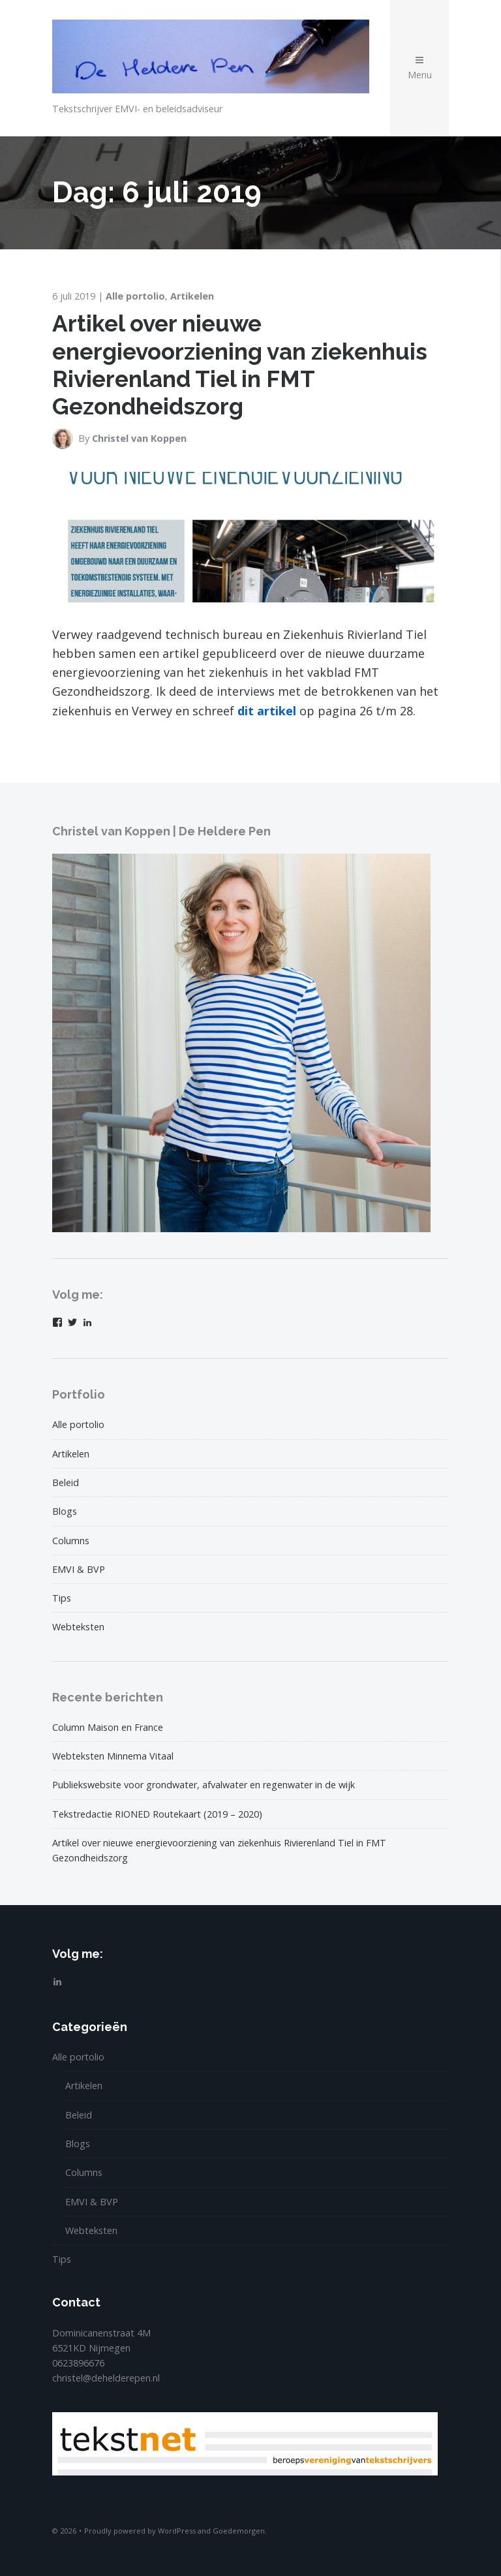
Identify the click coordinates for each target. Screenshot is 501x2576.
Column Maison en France (107, 1727)
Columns (70, 1540)
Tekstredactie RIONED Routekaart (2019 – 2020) (157, 1814)
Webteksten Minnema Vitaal (113, 1756)
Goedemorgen (239, 2531)
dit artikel (266, 711)
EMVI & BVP (78, 1569)
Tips (61, 1598)
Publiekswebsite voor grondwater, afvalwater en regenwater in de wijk (203, 1784)
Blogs (64, 1511)
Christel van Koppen (139, 438)
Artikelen (192, 296)
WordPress (177, 2531)
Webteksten (78, 1627)
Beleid (65, 1482)
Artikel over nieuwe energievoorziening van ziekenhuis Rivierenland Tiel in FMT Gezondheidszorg (239, 365)
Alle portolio (135, 296)
